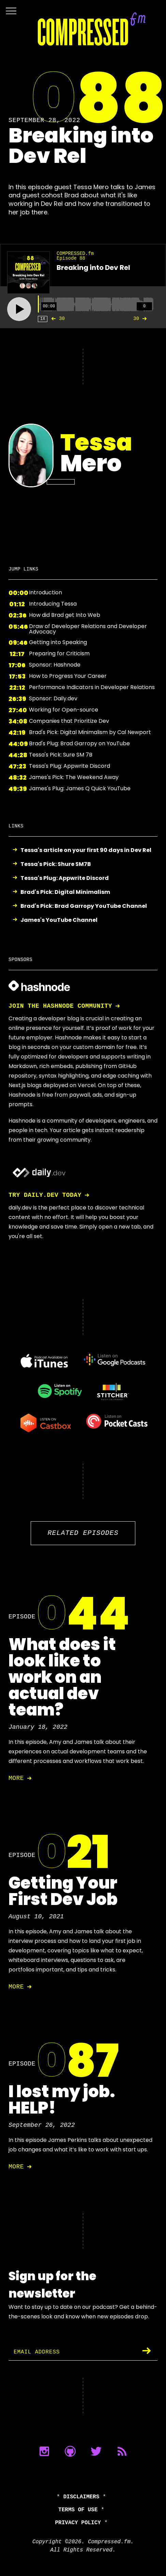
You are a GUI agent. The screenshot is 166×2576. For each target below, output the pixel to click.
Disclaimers (81, 2497)
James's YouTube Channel (58, 920)
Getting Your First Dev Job (63, 1891)
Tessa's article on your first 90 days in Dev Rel (85, 850)
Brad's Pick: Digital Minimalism (65, 892)
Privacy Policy (78, 2523)
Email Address (37, 2352)
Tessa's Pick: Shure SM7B (55, 864)
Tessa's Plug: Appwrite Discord (64, 878)
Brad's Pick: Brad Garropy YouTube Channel (83, 906)
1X (42, 319)
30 (56, 318)
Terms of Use (77, 2510)
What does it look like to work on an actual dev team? (62, 1677)
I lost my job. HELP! (62, 2099)
